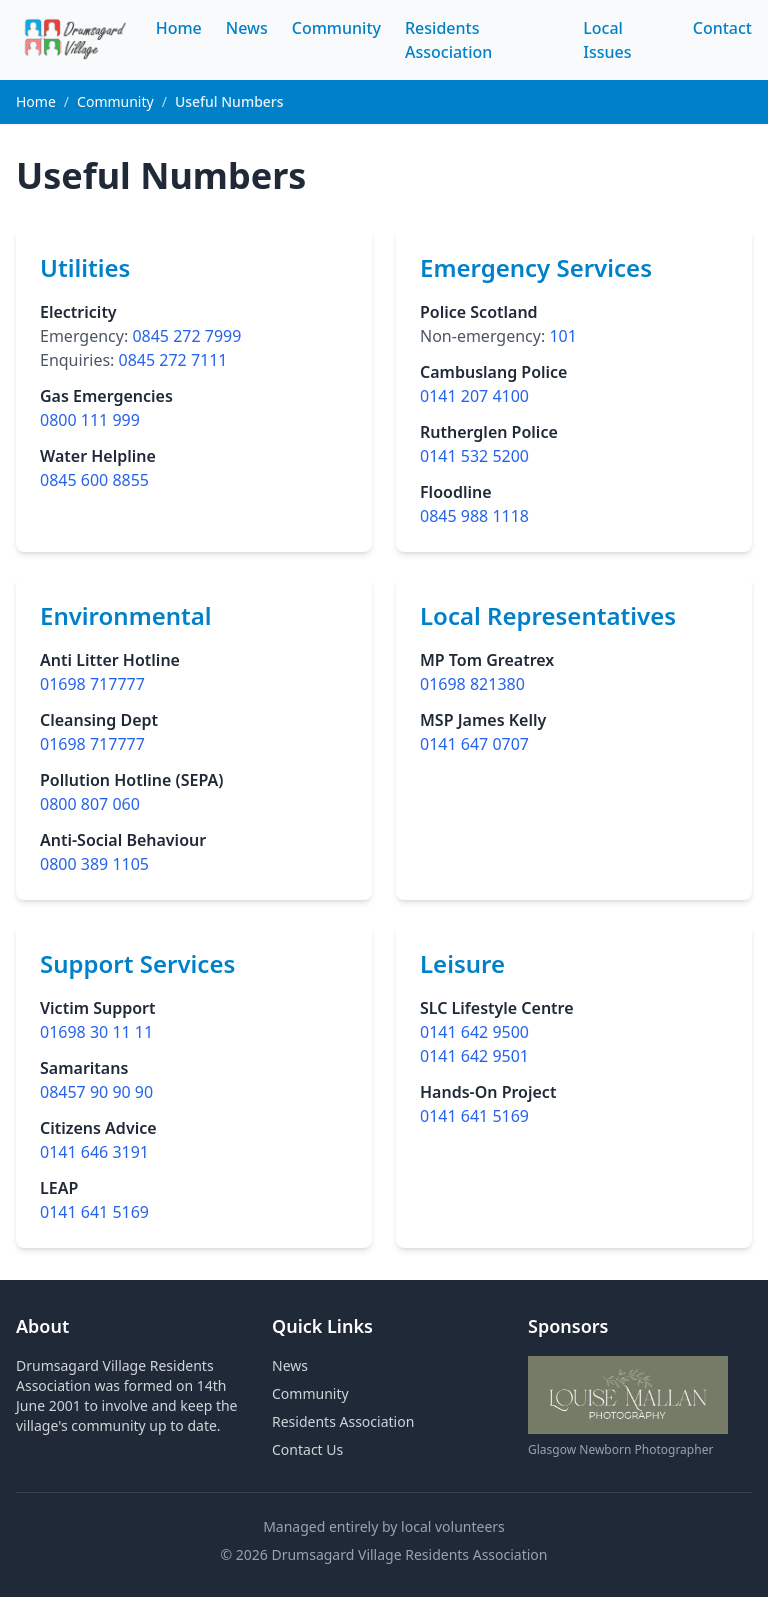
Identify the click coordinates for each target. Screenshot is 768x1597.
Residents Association (343, 1421)
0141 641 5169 (94, 1212)
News (247, 28)
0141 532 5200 (474, 456)
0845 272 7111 (173, 360)
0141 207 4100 (474, 396)
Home (179, 28)
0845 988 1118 (474, 516)
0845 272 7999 (186, 336)
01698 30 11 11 (96, 1032)
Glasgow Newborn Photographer (620, 1449)
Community (336, 28)
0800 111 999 (90, 420)
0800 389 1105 (94, 864)
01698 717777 (92, 684)
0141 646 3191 (94, 1152)
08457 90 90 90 (96, 1092)
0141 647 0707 (474, 744)
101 (562, 336)
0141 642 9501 (474, 1056)
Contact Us (307, 1449)
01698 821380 (472, 684)
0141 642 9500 (474, 1032)
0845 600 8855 (94, 480)
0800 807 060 (90, 804)
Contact (722, 28)
